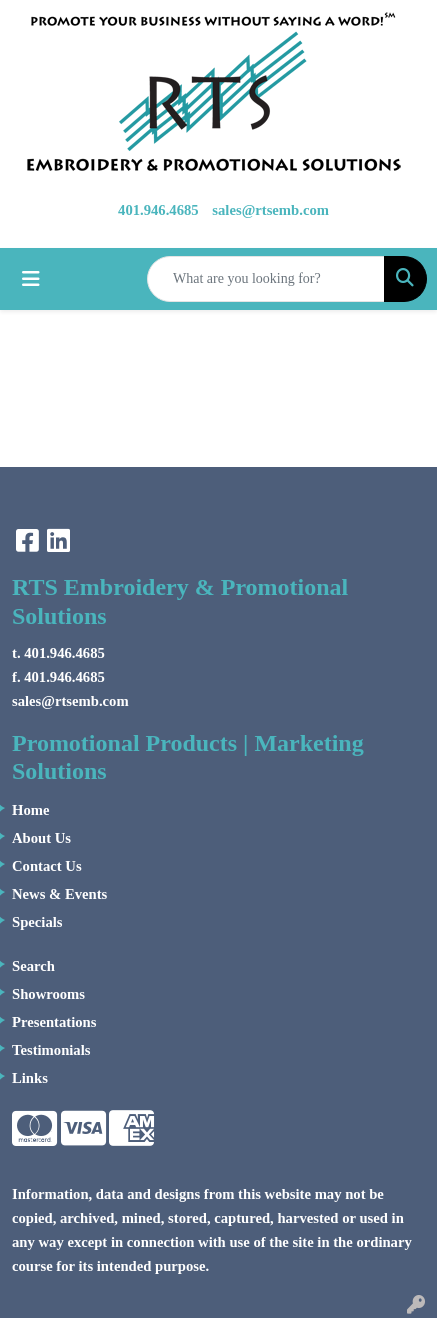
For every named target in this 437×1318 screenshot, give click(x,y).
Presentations (54, 1022)
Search (33, 966)
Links (30, 1078)
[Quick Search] (266, 279)
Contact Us (47, 866)
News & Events (59, 894)
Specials (37, 922)
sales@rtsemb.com (270, 210)
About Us (41, 838)
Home (30, 810)
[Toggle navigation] (31, 279)
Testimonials (51, 1050)
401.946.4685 (158, 210)
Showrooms (48, 994)
